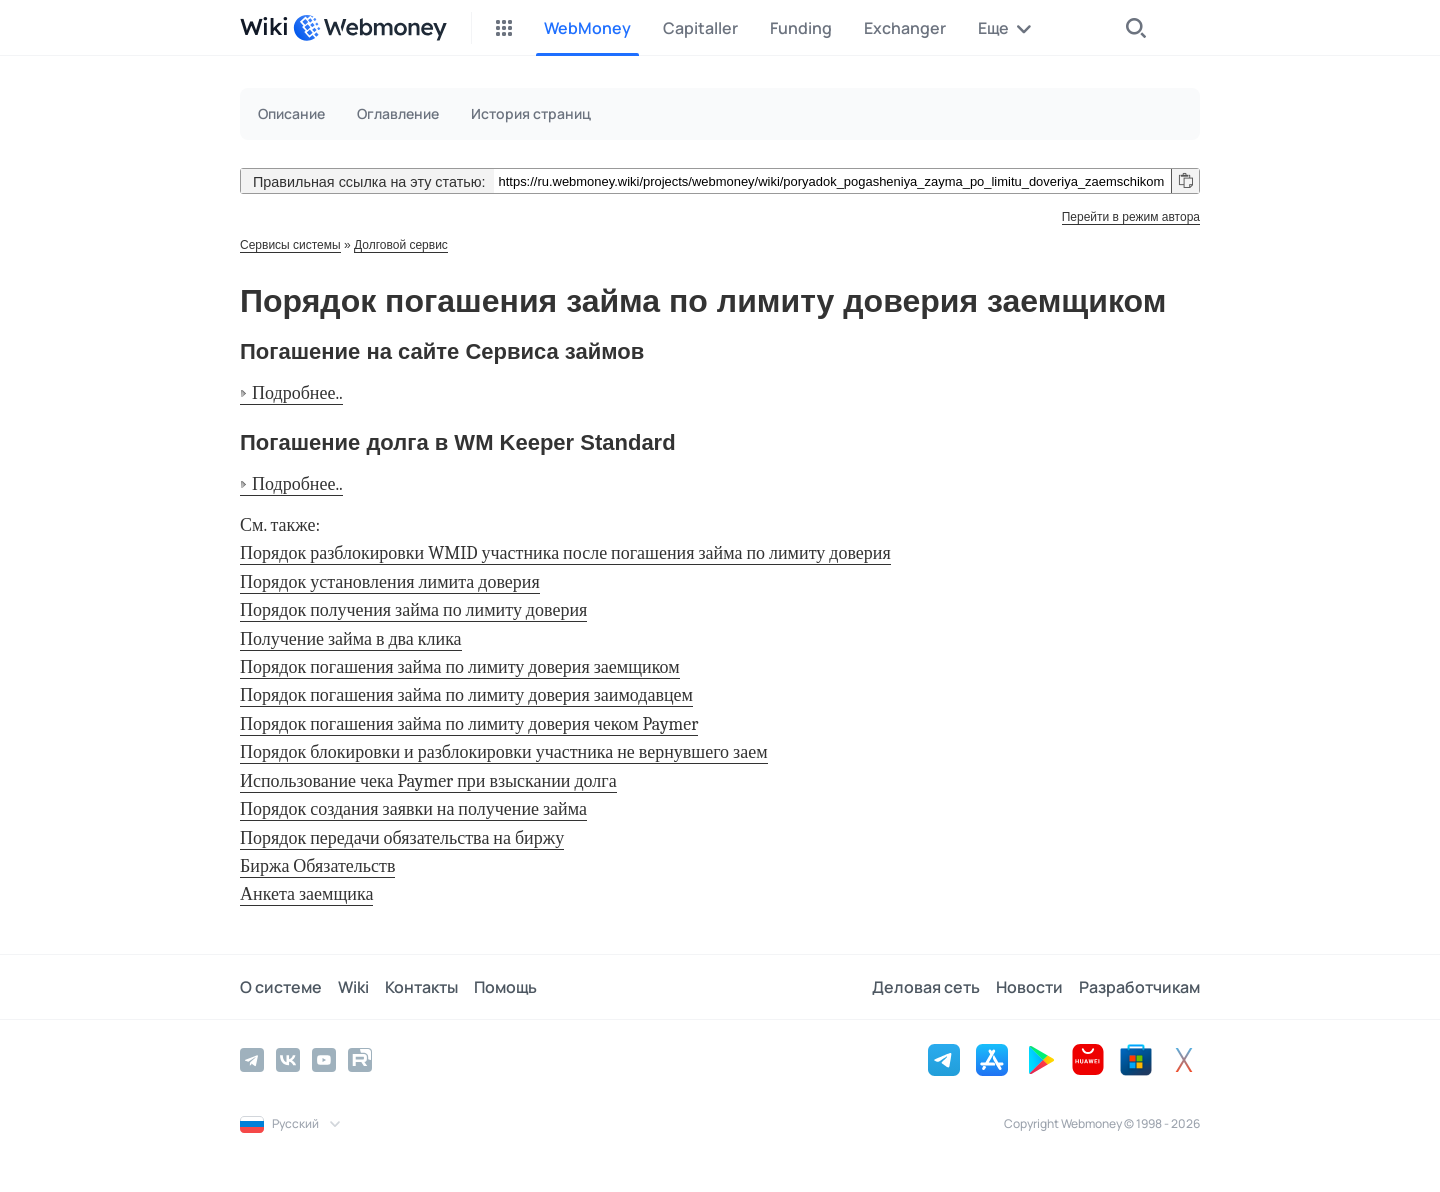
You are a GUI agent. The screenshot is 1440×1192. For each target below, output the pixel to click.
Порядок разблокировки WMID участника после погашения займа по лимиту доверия (565, 553)
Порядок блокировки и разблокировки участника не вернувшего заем (504, 752)
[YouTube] (324, 1060)
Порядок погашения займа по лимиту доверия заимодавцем (466, 695)
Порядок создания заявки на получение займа (413, 809)
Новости (1029, 987)
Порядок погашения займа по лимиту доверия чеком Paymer (469, 724)
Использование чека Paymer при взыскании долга (428, 781)
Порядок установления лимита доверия (390, 582)
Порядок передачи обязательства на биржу (402, 838)
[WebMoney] (370, 28)
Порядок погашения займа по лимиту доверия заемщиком (460, 667)
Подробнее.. (297, 393)
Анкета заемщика (306, 894)
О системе (281, 987)
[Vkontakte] (288, 1060)
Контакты (421, 987)
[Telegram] (252, 1060)
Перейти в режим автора (1131, 217)
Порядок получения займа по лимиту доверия (413, 610)
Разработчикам (1139, 987)
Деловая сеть (926, 987)
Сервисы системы (290, 245)
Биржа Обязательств (317, 866)
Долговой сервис (401, 245)
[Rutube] (360, 1060)
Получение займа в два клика (351, 639)
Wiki (353, 987)
